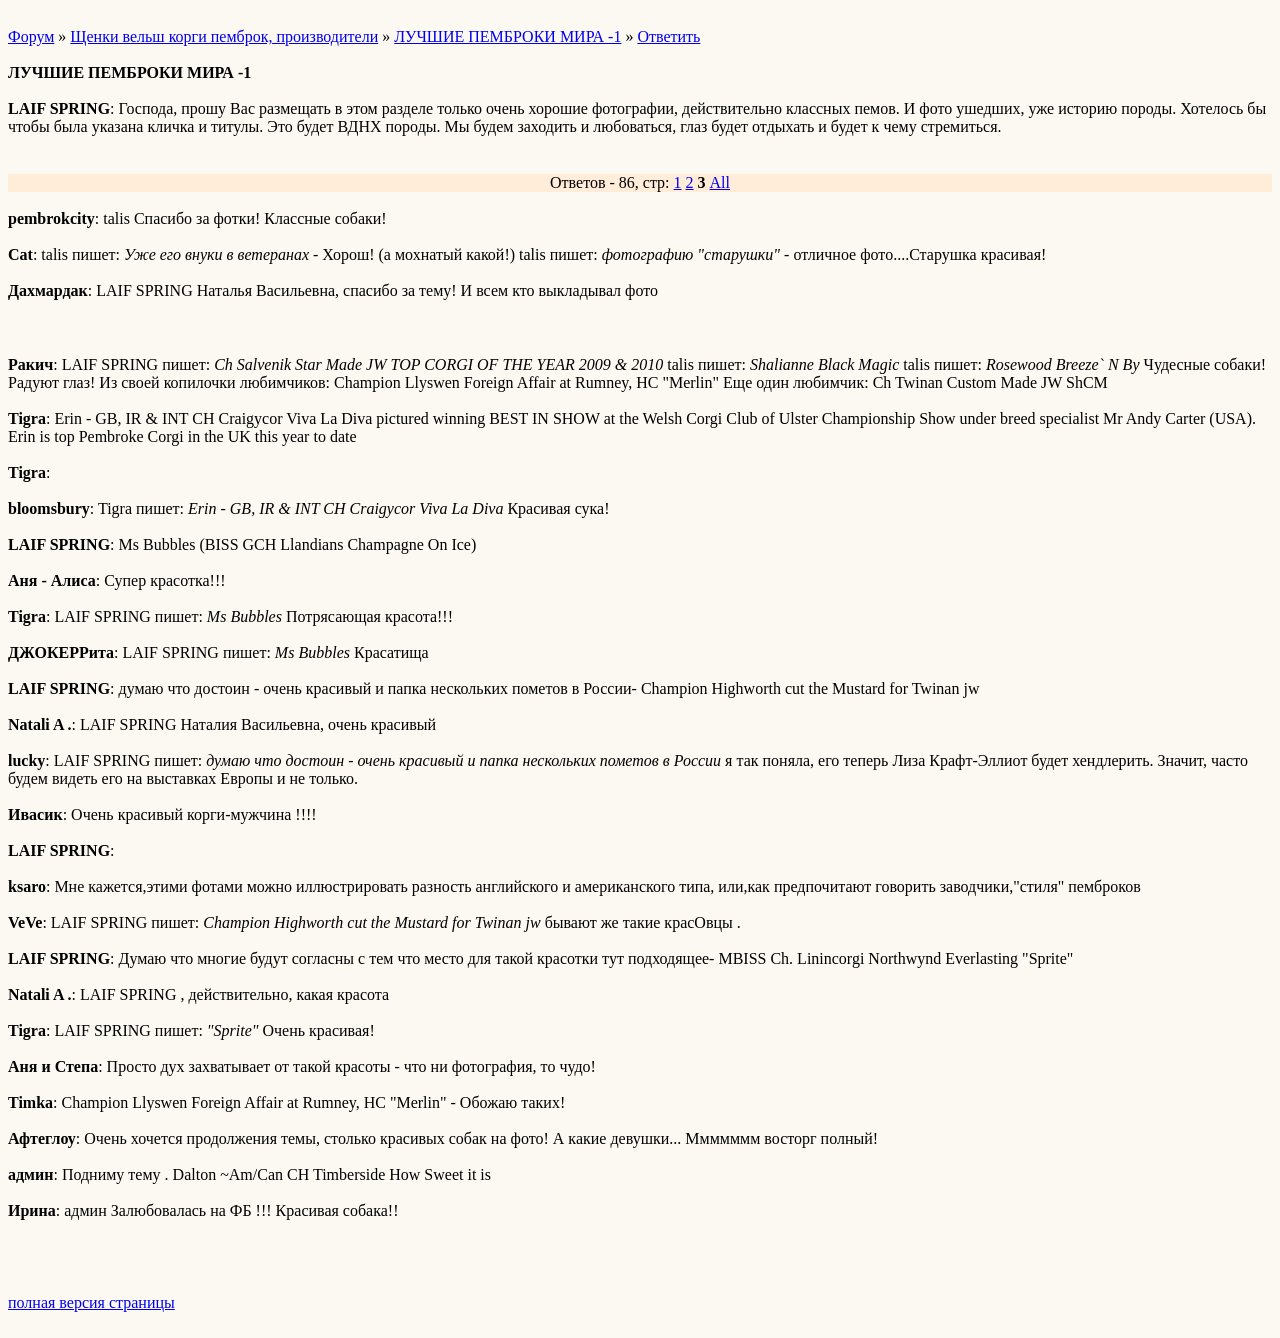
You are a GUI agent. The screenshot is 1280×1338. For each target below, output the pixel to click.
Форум (31, 36)
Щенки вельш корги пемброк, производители (224, 36)
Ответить (668, 36)
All (720, 182)
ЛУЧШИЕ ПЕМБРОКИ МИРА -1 (507, 36)
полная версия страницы (91, 1302)
